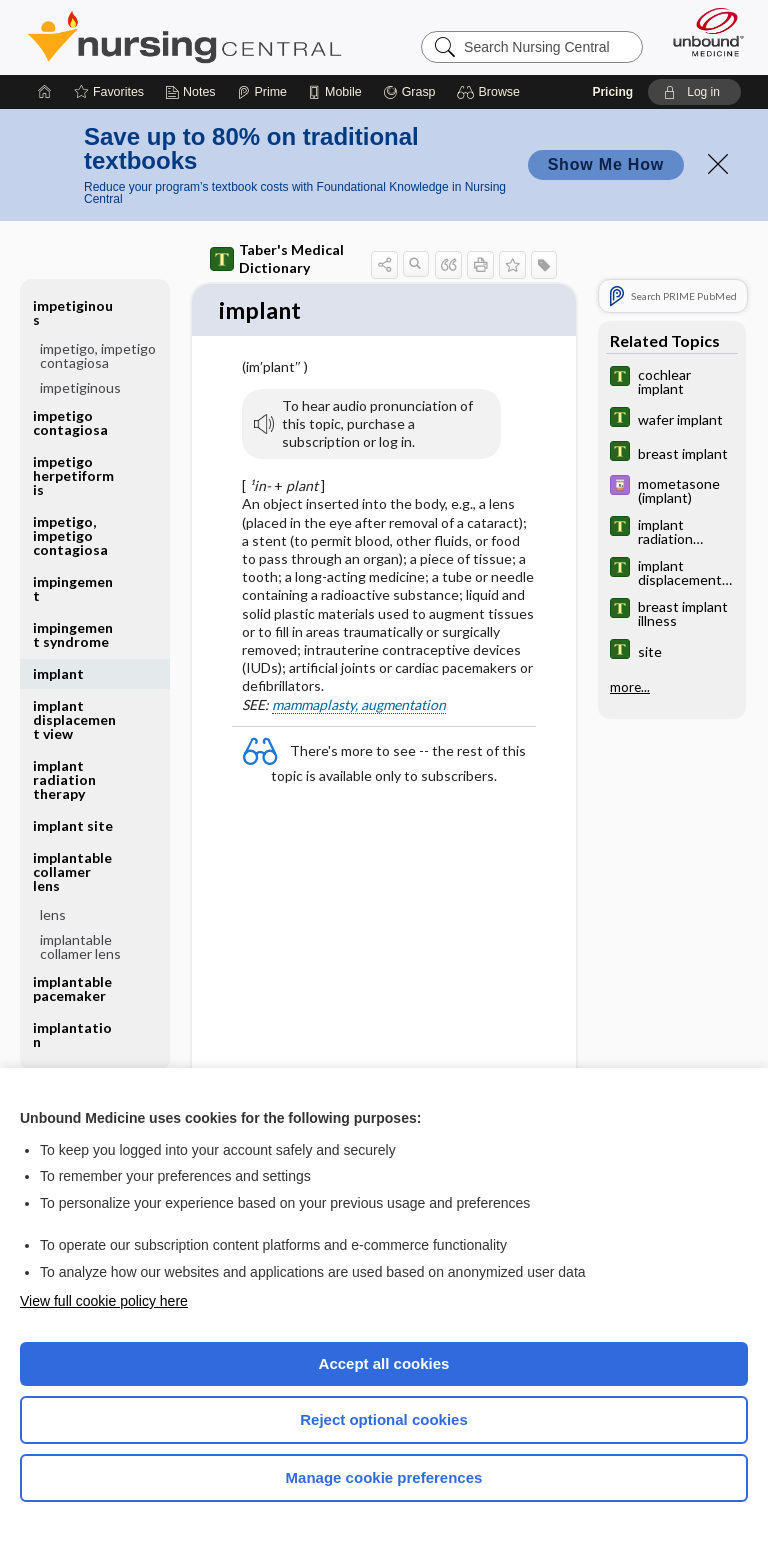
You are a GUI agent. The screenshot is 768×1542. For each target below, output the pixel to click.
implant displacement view (74, 719)
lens (53, 914)
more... (630, 687)
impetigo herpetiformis (73, 475)
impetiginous (73, 312)
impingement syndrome (73, 634)
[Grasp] (409, 92)
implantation (72, 1034)
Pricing (612, 92)
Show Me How (606, 164)
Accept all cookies (384, 1363)
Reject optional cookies (384, 1419)
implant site (73, 825)
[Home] (45, 92)
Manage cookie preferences (384, 1477)
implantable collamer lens (72, 871)
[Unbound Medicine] (702, 32)
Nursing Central (184, 37)
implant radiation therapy (64, 779)
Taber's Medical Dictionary (277, 258)
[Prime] (262, 92)
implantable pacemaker (72, 988)
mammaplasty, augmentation (359, 705)
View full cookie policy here (104, 1301)
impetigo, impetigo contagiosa (98, 355)
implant (58, 673)
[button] (491, 92)
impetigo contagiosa (70, 422)
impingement (73, 588)
